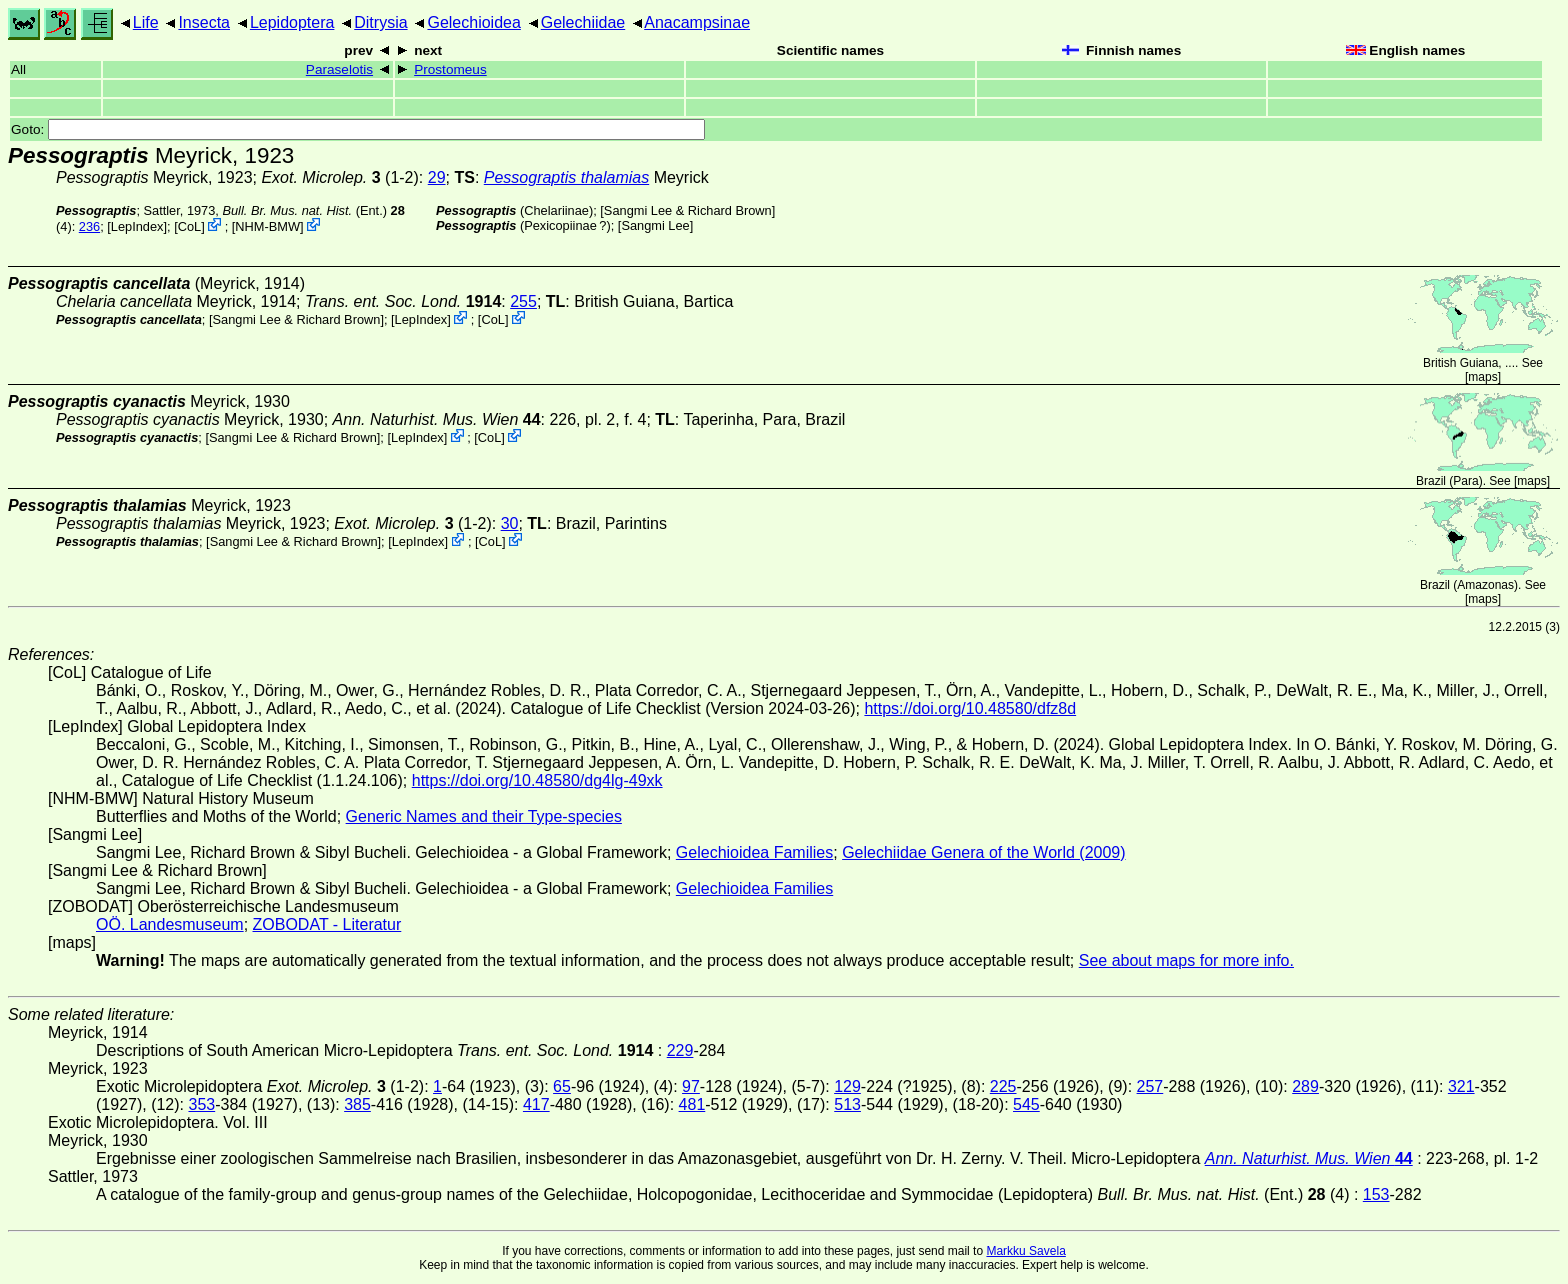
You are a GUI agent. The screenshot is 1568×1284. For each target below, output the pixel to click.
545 (1026, 1104)
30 (510, 523)
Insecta (204, 22)
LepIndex (137, 226)
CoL (189, 226)
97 (691, 1086)
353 (201, 1104)
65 (562, 1086)
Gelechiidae (583, 22)
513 (847, 1104)
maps (1482, 377)
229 (680, 1050)
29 (437, 177)
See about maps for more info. (1186, 960)
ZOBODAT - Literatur (327, 924)
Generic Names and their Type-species (484, 816)
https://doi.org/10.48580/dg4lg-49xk (537, 780)
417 (536, 1104)
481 (692, 1104)
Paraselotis (339, 69)
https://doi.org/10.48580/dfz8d (970, 708)
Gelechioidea (473, 22)
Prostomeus (450, 69)
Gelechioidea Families (754, 852)
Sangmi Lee (655, 225)
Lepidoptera (292, 22)
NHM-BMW (267, 226)
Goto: (358, 129)
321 (1461, 1086)
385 (357, 1104)
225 (1003, 1086)
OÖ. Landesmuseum (170, 924)
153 (1376, 1194)
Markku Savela (1025, 1251)
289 (1305, 1086)
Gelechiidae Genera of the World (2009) (983, 852)
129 (847, 1086)
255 (523, 301)
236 (89, 226)
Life (146, 22)
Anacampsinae (697, 22)
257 (1150, 1086)
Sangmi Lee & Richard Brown (688, 210)
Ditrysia (380, 22)
